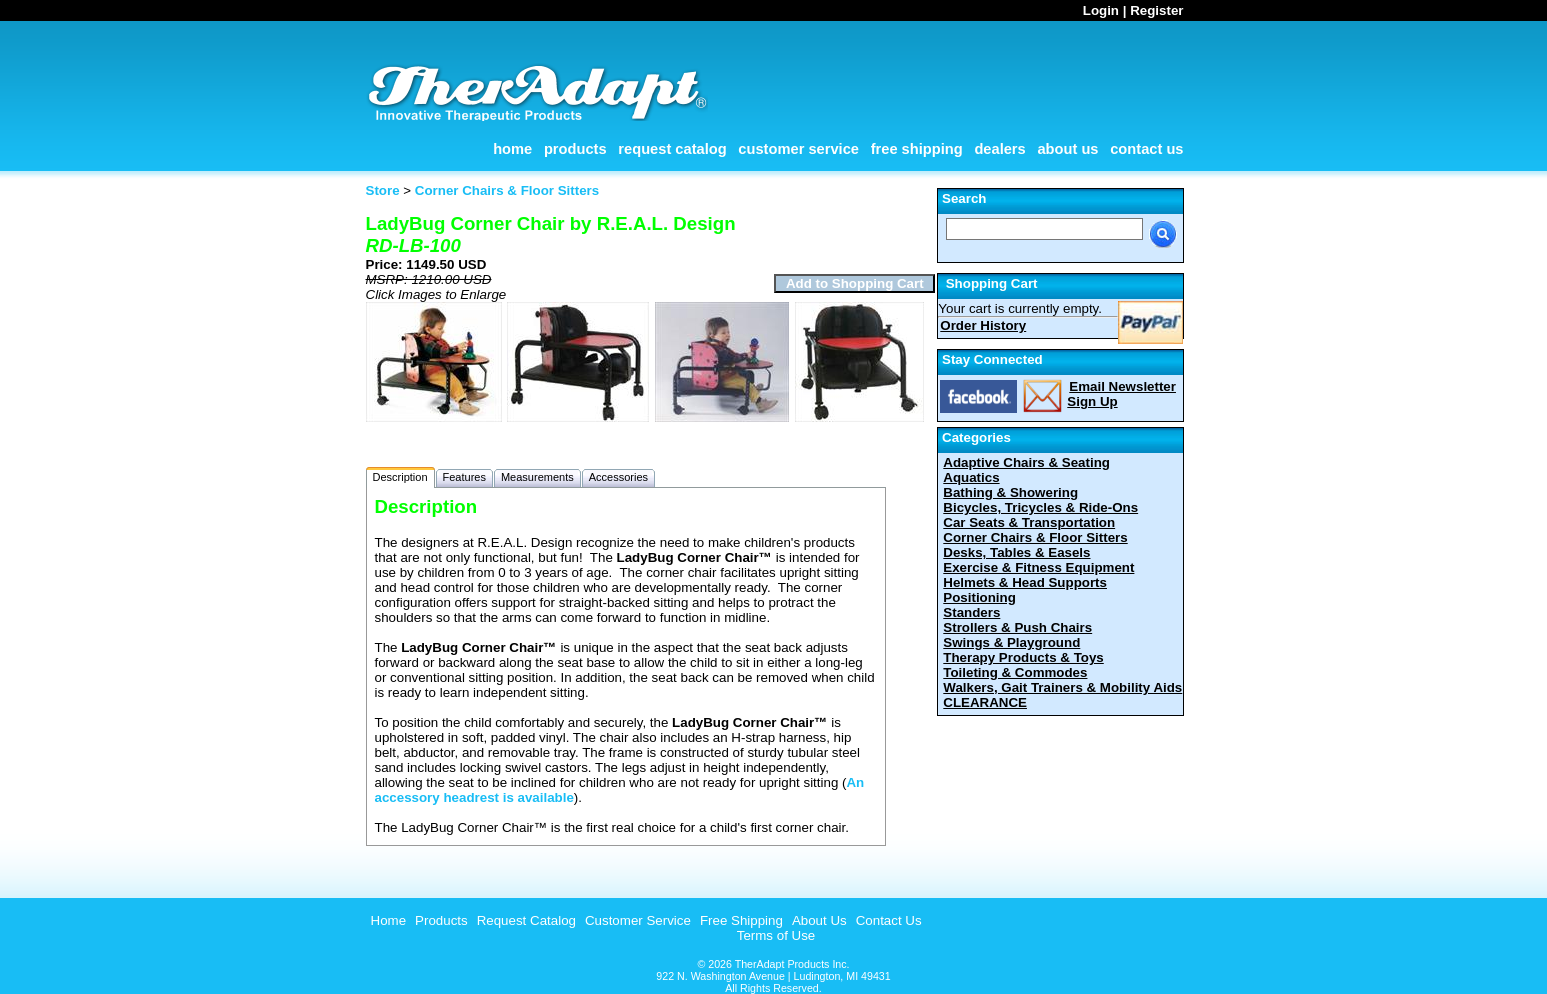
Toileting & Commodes (1015, 672)
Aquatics (971, 477)
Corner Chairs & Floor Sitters (1035, 537)
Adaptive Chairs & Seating (1026, 462)
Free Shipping (917, 149)
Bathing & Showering (1010, 492)
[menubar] (644, 920)
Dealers (999, 149)
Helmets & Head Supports (1025, 582)
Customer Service (798, 149)
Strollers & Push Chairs (1017, 627)
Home (512, 149)
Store (383, 190)
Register (1156, 10)
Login (1101, 10)
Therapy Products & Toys (1023, 657)
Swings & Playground (1011, 642)
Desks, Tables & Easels (1016, 552)
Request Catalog (672, 149)
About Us (1067, 149)
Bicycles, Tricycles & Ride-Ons (1040, 507)
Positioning (979, 597)
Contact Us (1146, 149)
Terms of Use (776, 935)
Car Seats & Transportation (1029, 522)
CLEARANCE (985, 702)
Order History (983, 325)
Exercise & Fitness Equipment (1038, 567)
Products (575, 149)
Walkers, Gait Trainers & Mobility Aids (1062, 687)
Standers (971, 612)
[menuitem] (386, 920)
